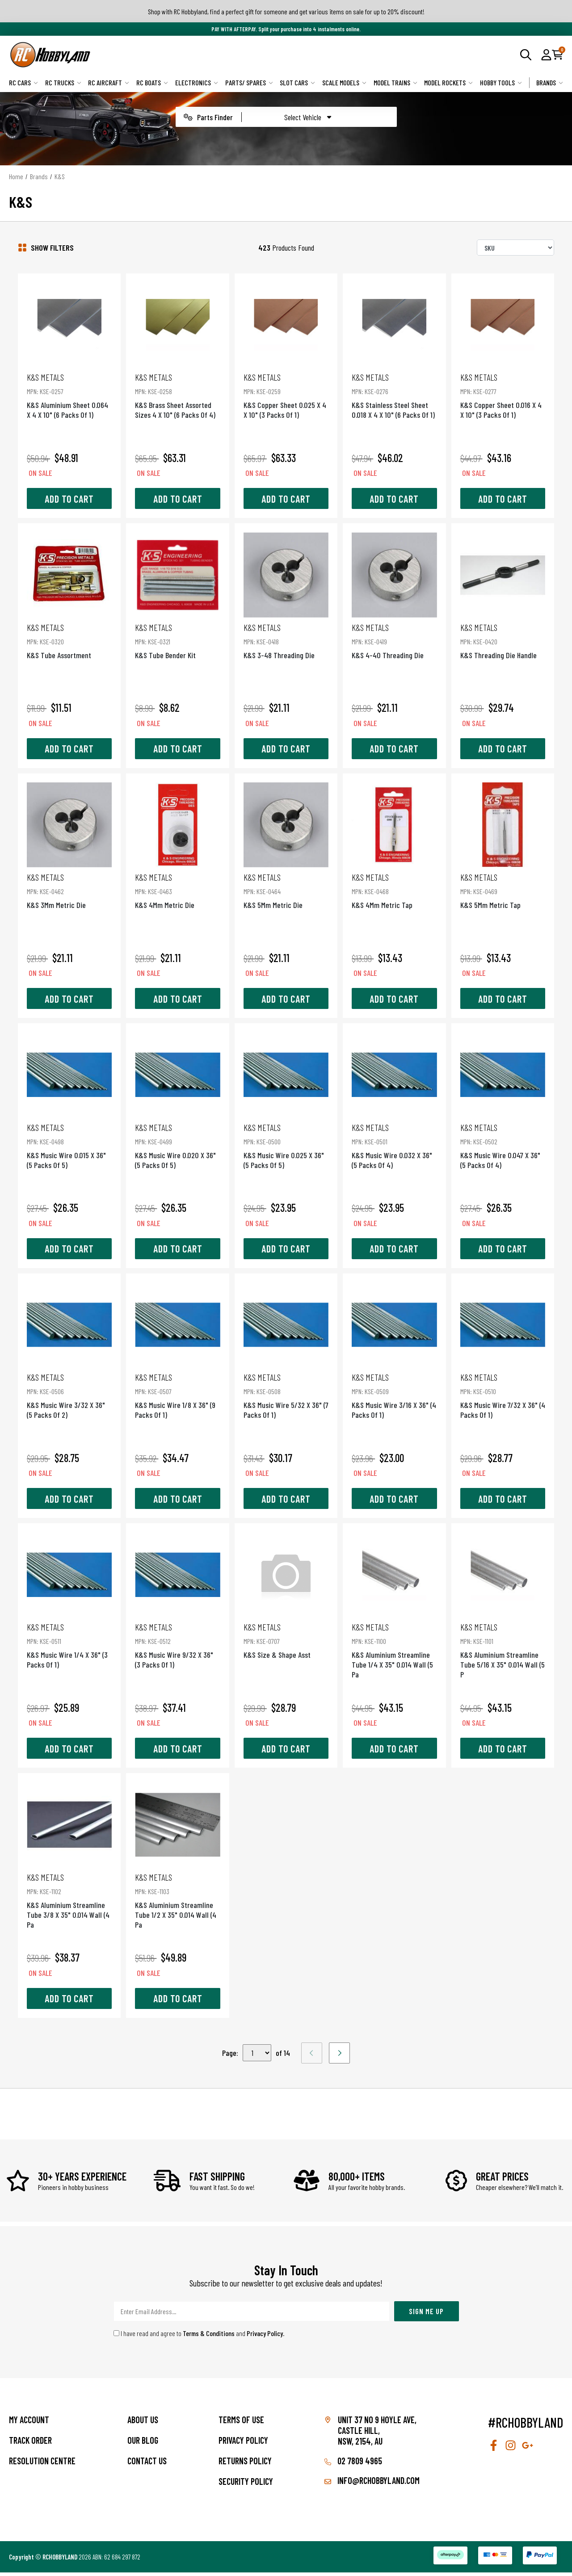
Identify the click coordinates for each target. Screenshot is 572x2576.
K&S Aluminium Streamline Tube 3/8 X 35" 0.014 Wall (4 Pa (66, 1904)
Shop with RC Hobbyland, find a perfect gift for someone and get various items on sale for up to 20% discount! (286, 11)
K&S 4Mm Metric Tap (396, 887)
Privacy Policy (265, 2336)
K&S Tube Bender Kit (176, 635)
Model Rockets (448, 82)
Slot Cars (297, 82)
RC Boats (152, 82)
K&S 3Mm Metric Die (66, 887)
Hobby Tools (501, 82)
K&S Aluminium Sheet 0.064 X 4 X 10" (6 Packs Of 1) (66, 393)
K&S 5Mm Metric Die (286, 887)
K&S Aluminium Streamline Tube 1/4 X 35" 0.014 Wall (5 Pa (396, 1652)
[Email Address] (252, 2315)
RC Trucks (63, 82)
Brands (549, 82)
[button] (546, 54)
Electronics (196, 82)
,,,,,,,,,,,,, (257, 2056)
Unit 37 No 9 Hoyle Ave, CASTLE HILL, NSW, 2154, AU (377, 2434)
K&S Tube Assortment (66, 635)
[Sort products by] (515, 248)
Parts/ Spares (249, 82)
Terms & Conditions (209, 2336)
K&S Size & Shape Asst (286, 1643)
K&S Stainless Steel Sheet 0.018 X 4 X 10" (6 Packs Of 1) (396, 393)
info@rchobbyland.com (372, 2484)
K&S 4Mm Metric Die (176, 887)
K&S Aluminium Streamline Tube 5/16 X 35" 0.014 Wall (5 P (506, 1652)
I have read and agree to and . (199, 2336)
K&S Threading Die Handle (506, 635)
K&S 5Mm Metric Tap (506, 887)
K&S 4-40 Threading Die (396, 635)
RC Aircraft (108, 82)
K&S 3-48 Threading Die (286, 635)
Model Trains (395, 82)
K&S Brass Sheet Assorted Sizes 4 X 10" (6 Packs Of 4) (176, 393)
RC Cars (23, 82)
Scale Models (344, 82)
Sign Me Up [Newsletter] (426, 2315)
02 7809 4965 (353, 2464)
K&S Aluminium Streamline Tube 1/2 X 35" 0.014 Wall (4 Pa (176, 1904)
